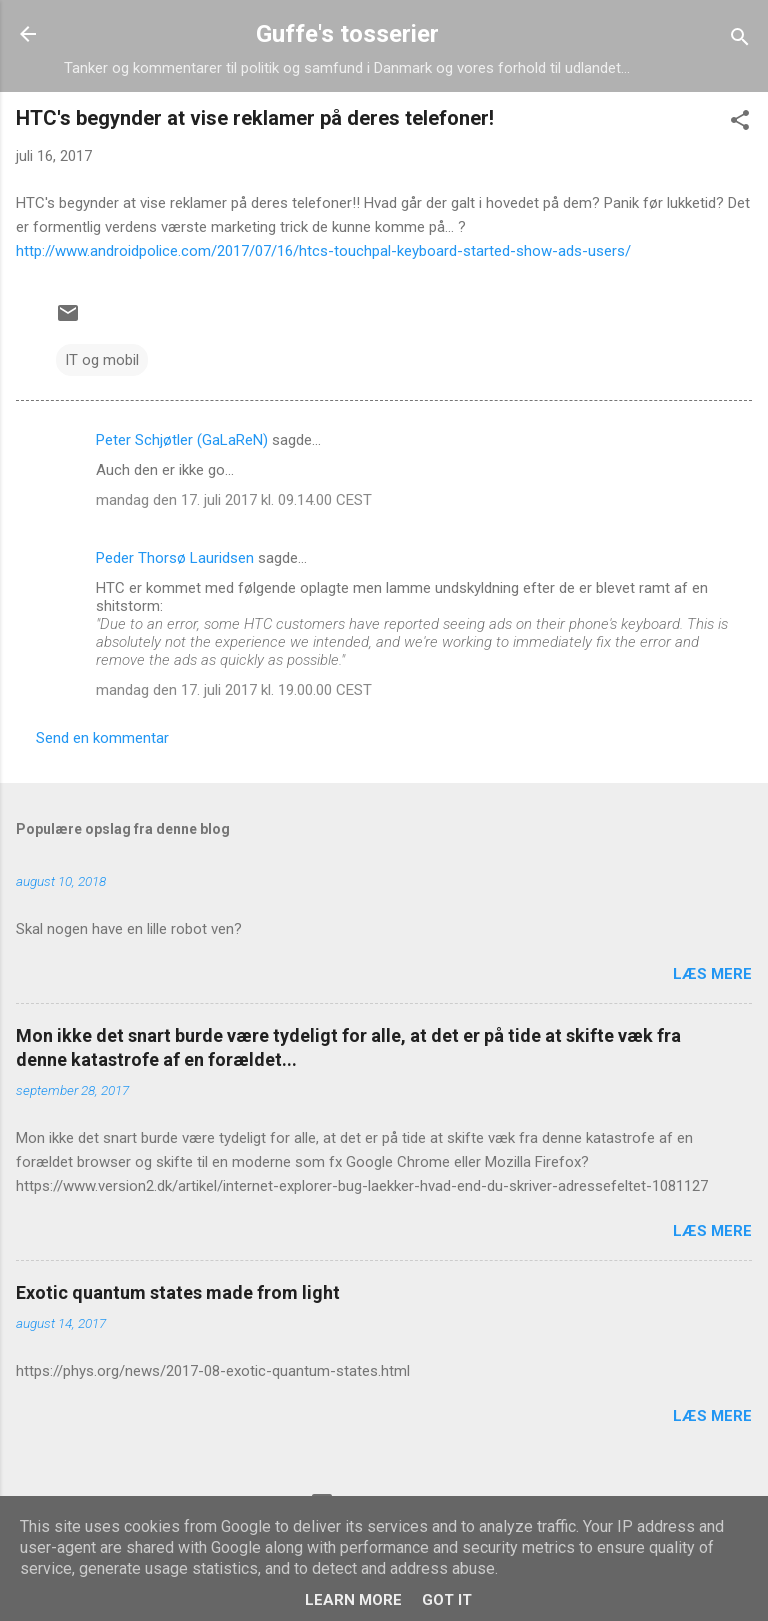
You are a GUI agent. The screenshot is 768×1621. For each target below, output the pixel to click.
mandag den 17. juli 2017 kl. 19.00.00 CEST (234, 690)
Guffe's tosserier (347, 34)
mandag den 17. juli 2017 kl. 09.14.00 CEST (234, 500)
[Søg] (740, 40)
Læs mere (712, 974)
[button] (740, 123)
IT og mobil (102, 360)
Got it (447, 1600)
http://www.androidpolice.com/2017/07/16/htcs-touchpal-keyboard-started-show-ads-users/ (323, 251)
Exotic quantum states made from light (178, 1292)
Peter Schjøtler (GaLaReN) (182, 440)
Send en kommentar (102, 738)
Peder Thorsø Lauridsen (175, 558)
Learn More (353, 1600)
